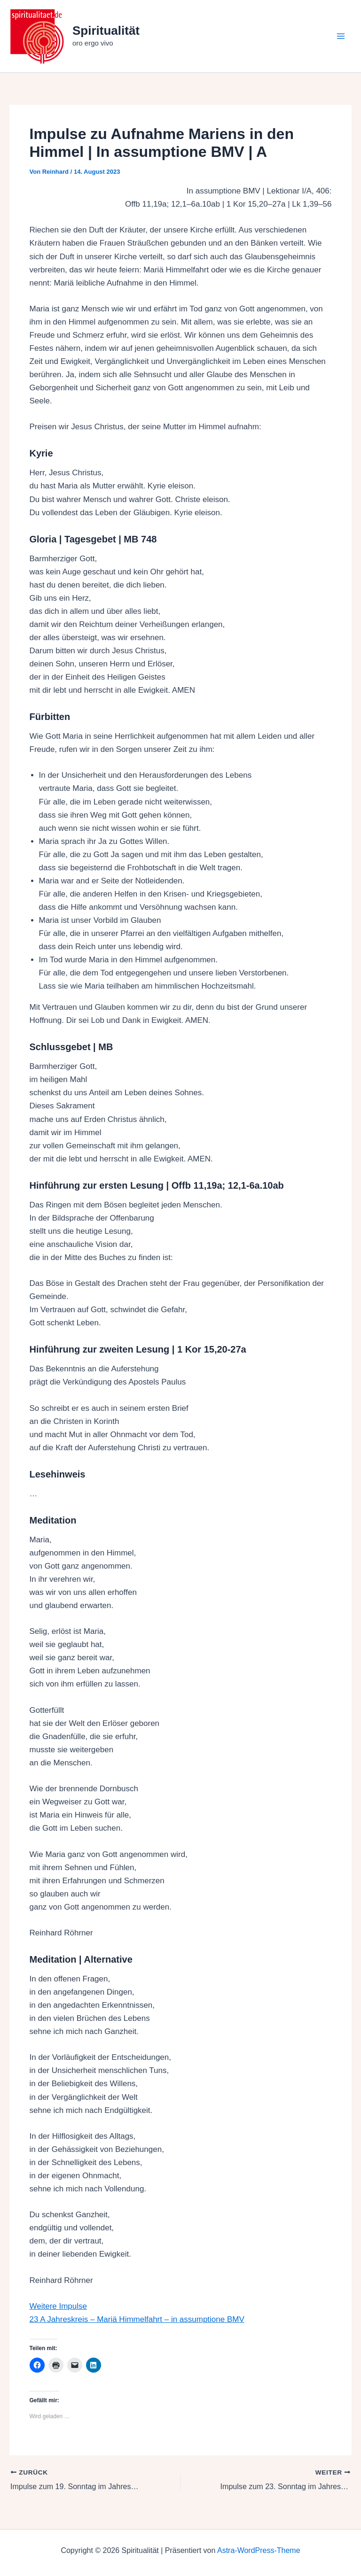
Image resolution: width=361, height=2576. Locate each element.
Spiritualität (106, 30)
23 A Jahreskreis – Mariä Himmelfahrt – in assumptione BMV (137, 2319)
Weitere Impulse (58, 2306)
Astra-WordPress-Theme (258, 2550)
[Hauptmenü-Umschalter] (341, 36)
